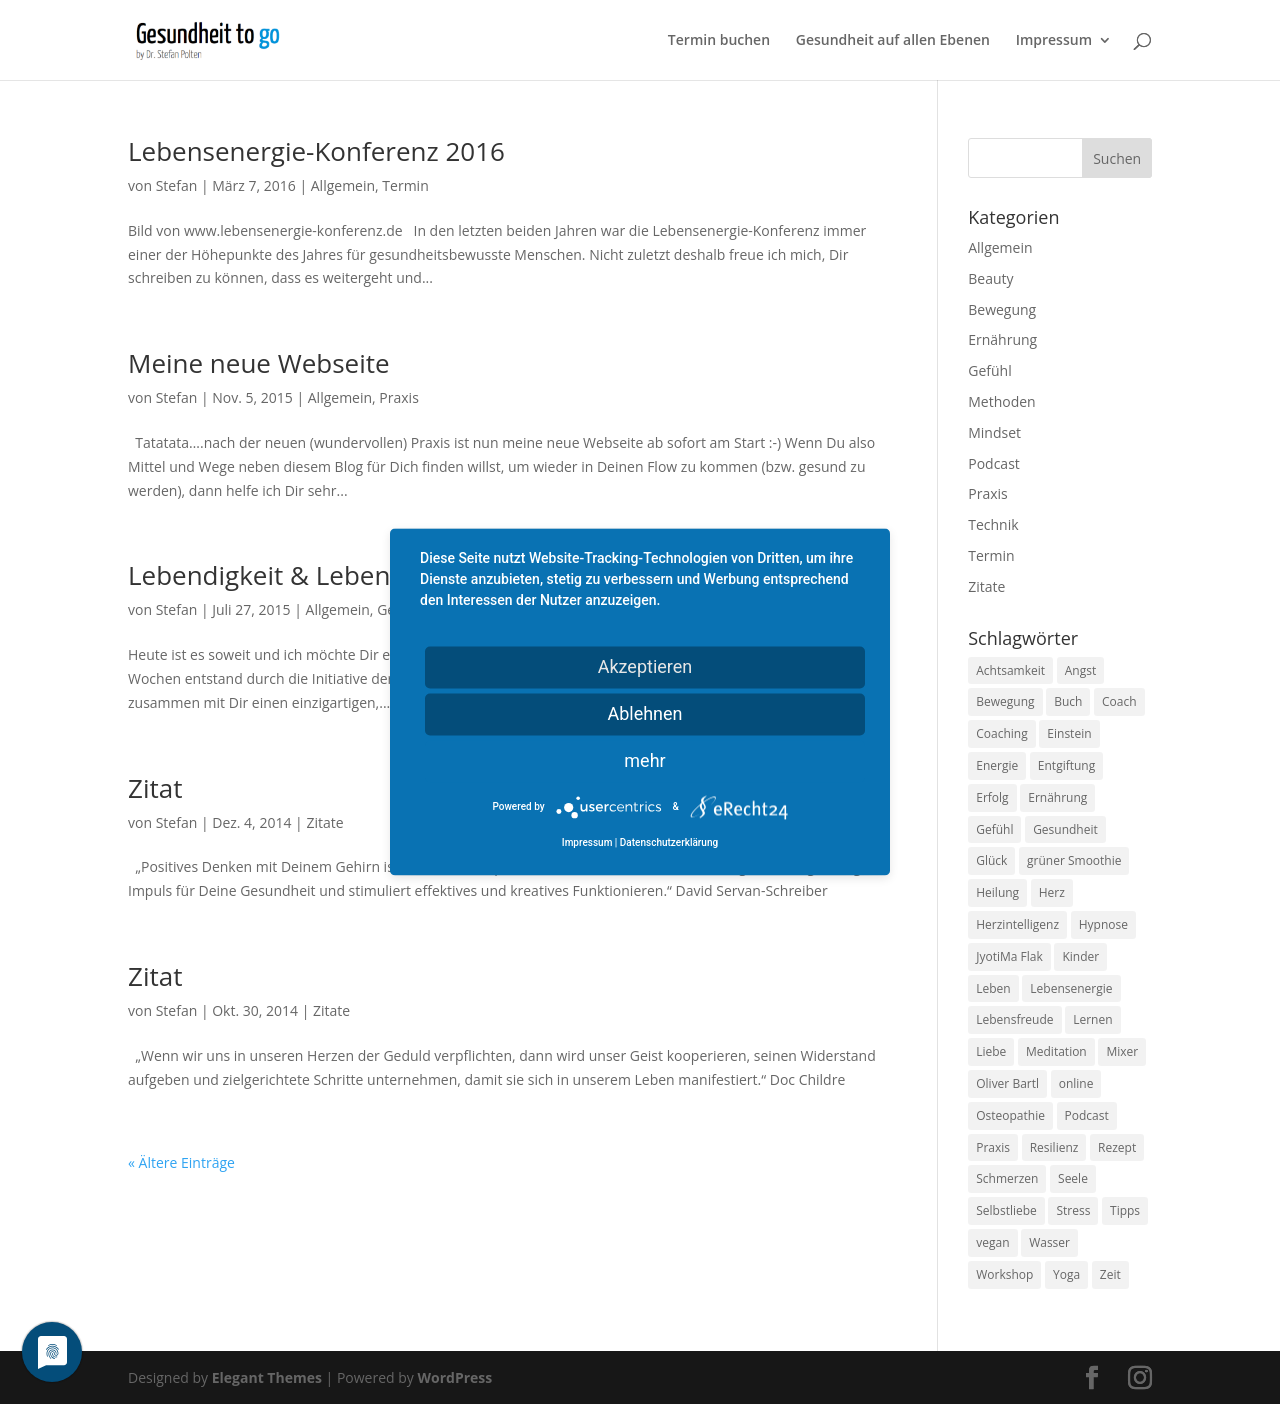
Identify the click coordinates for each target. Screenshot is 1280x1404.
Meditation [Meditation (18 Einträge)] (1056, 1051)
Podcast (994, 463)
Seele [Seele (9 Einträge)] (1073, 1178)
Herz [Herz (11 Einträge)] (1052, 892)
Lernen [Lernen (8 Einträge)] (1092, 1019)
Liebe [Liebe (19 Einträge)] (991, 1051)
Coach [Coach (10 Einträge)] (1119, 701)
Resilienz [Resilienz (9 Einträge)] (1054, 1147)
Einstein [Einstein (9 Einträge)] (1069, 733)
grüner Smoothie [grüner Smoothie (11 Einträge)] (1074, 860)
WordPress (454, 1377)
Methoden (1001, 401)
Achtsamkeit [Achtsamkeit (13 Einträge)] (1010, 670)
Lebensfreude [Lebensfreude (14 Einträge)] (1014, 1019)
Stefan (177, 185)
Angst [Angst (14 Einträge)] (1080, 670)
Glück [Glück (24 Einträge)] (991, 860)
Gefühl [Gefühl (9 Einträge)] (994, 829)
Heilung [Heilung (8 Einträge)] (997, 892)
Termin (405, 185)
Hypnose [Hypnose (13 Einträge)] (1103, 924)
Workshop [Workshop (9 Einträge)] (1004, 1274)
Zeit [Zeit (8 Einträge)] (1110, 1274)
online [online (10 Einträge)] (1076, 1083)
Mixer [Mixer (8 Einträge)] (1122, 1051)
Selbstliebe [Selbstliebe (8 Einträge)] (1006, 1210)
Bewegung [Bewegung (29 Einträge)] (1005, 701)
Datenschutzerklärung (669, 843)
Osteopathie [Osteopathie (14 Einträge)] (1010, 1115)
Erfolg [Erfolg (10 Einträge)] (992, 797)
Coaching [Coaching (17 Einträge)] (1001, 733)
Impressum (1054, 41)
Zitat (155, 788)
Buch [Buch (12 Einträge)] (1068, 701)
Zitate (324, 822)
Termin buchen (719, 41)
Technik (993, 524)
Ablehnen (644, 713)
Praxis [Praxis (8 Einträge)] (993, 1147)
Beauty (990, 278)
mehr (644, 760)
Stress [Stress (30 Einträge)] (1073, 1210)
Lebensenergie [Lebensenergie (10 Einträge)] (1071, 988)
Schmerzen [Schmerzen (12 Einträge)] (1007, 1178)
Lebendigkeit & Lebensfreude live (329, 575)
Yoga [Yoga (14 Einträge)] (1066, 1274)
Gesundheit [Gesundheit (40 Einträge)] (1065, 829)
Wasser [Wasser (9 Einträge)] (1049, 1242)
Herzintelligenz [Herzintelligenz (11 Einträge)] (1017, 924)
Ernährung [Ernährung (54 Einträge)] (1057, 797)
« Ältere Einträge (181, 1162)
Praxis (398, 397)
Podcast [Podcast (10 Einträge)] (1087, 1115)
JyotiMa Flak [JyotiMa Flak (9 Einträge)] (1009, 956)
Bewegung (1002, 309)
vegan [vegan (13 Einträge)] (992, 1242)
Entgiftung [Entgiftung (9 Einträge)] (1066, 765)
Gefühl (989, 370)
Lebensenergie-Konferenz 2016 (316, 151)
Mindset (994, 432)
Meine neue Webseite (259, 363)
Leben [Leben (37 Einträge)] (993, 988)
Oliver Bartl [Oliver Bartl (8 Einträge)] (1007, 1083)
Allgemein (343, 185)
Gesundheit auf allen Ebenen (893, 41)
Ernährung (1002, 339)
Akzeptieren (645, 666)
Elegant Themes (267, 1377)
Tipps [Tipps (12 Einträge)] (1125, 1210)
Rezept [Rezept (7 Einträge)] (1117, 1147)
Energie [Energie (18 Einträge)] (997, 765)
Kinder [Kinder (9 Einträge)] (1080, 956)
